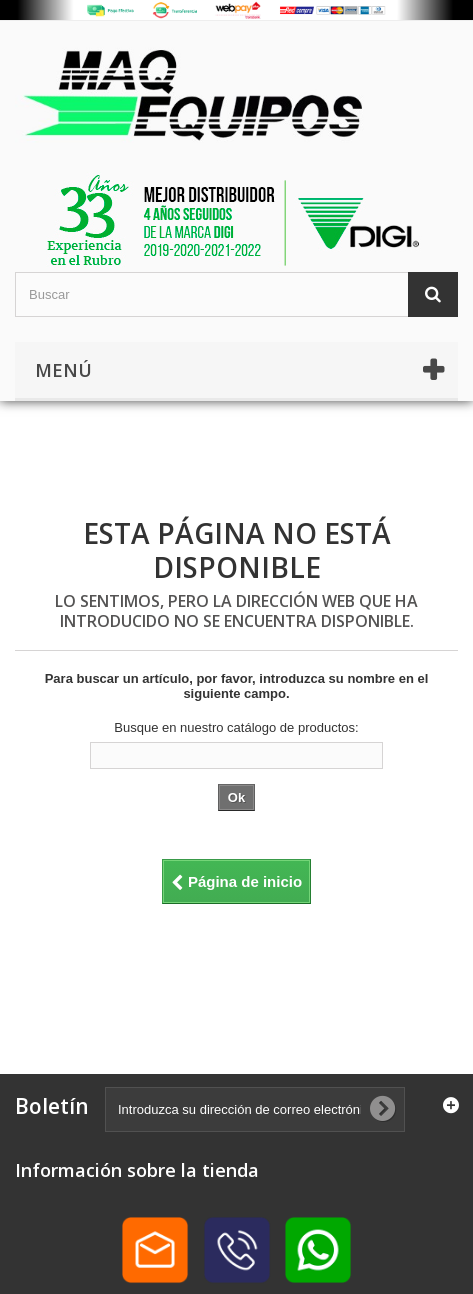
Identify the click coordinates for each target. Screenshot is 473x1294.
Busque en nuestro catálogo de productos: (236, 727)
